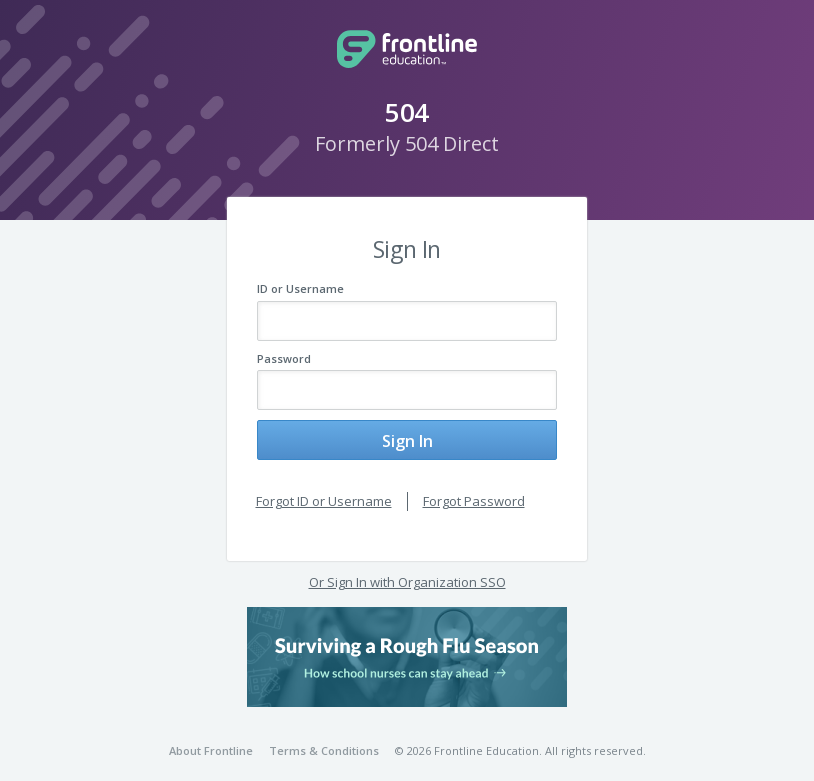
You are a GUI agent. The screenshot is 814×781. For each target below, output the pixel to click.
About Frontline (211, 735)
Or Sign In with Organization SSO (407, 567)
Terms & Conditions (324, 735)
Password (284, 358)
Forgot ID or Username (324, 486)
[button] (407, 641)
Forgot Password (474, 486)
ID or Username (300, 288)
